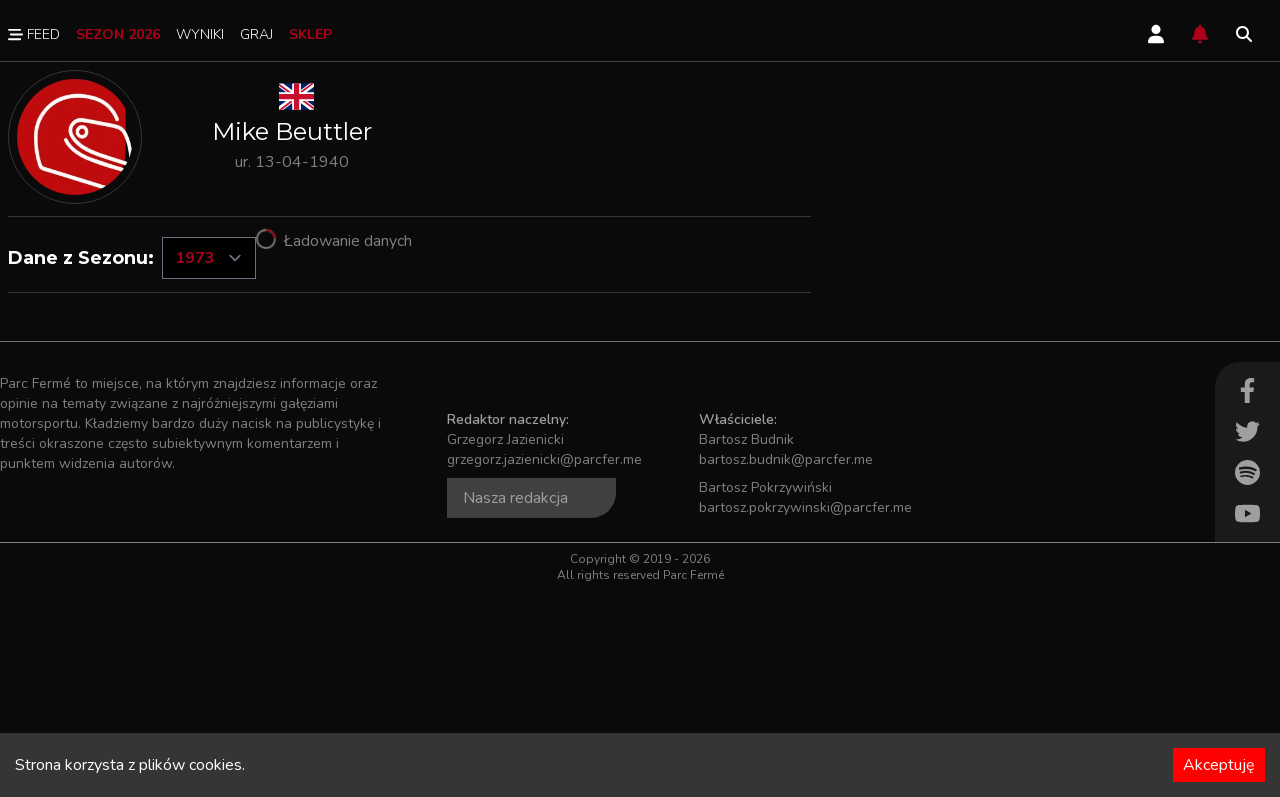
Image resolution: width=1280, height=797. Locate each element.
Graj (256, 34)
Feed (34, 34)
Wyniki (200, 34)
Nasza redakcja (515, 704)
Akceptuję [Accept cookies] (1219, 765)
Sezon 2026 (118, 34)
